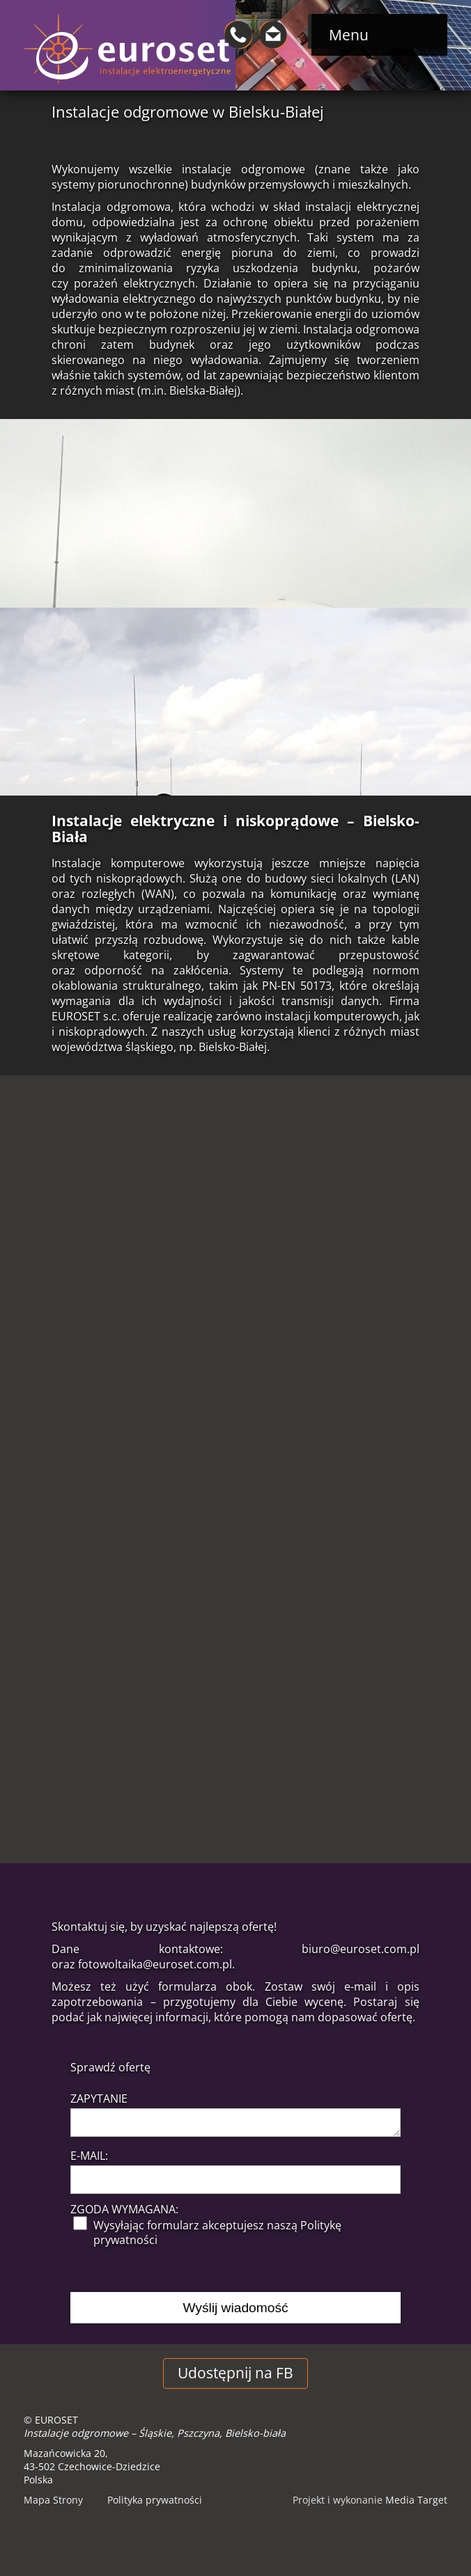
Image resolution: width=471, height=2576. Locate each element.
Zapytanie (99, 2098)
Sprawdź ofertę (110, 2067)
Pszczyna (198, 2433)
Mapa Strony (53, 2499)
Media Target (416, 2499)
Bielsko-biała (255, 2433)
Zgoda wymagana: (124, 2210)
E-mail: (89, 2155)
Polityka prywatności (154, 2499)
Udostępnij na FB (235, 2373)
